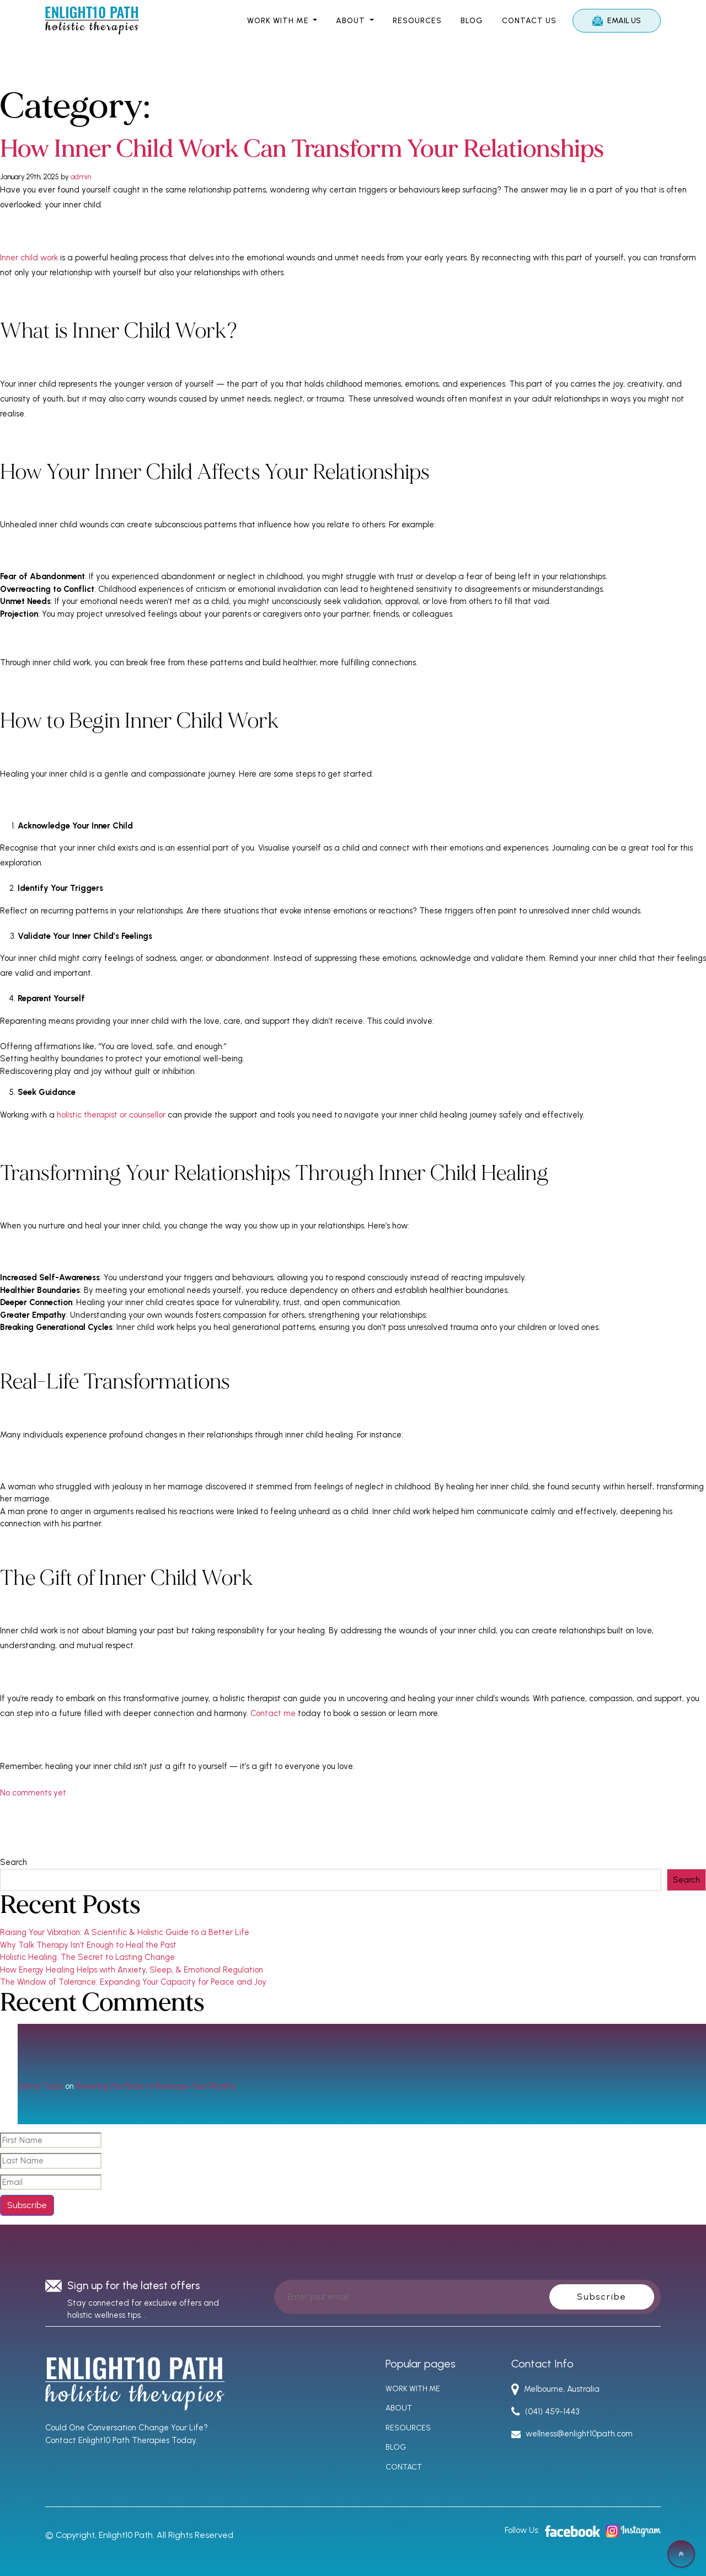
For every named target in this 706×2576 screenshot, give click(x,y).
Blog (472, 20)
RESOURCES (417, 20)
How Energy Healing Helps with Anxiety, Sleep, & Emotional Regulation (131, 1969)
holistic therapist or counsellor (111, 1114)
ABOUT (351, 20)
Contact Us (529, 20)
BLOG (396, 2447)
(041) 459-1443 (545, 2411)
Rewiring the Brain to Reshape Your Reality (156, 2086)
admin (81, 176)
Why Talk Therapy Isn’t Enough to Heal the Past (88, 1944)
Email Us (616, 20)
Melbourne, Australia (555, 2388)
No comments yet (33, 1792)
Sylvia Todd (40, 2086)
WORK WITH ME (279, 20)
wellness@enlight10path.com (572, 2434)
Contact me (273, 1713)
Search (13, 1862)
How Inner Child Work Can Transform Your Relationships (314, 149)
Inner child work (29, 257)
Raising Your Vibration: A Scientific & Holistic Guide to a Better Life (124, 1932)
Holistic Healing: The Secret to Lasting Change (87, 1957)
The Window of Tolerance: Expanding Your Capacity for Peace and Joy (133, 1981)
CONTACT (404, 2466)
